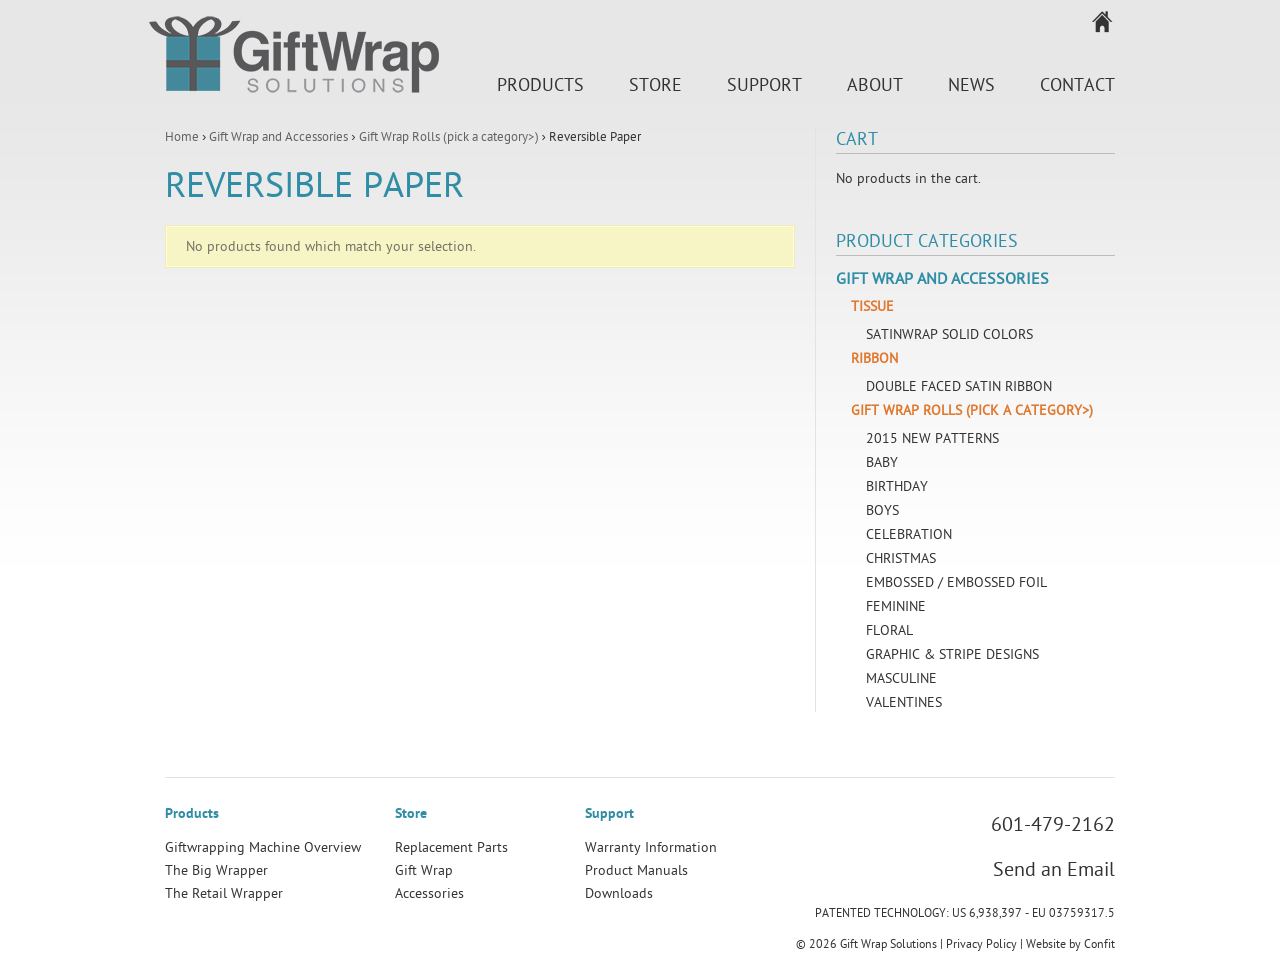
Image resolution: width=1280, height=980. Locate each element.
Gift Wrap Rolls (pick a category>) (449, 137)
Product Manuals (636, 870)
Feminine (896, 606)
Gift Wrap (424, 870)
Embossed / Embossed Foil (956, 582)
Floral (889, 630)
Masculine (901, 678)
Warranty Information (651, 847)
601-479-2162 (1053, 825)
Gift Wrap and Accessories (278, 137)
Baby (882, 462)
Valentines (904, 702)
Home (182, 137)
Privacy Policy (981, 944)
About (875, 85)
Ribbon (874, 358)
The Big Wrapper (216, 870)
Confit (1099, 944)
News (971, 85)
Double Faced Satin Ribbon (959, 386)
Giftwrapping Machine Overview (263, 847)
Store (655, 85)
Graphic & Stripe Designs (952, 654)
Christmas (901, 558)
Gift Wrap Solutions (294, 58)
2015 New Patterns (932, 438)
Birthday (897, 486)
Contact (1077, 85)
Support (764, 85)
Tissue (872, 306)
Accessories (429, 893)
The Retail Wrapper (224, 893)
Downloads (619, 893)
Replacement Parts (451, 847)
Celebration (909, 534)
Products (540, 85)
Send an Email (1054, 870)
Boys (882, 510)
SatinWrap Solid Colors (949, 334)
